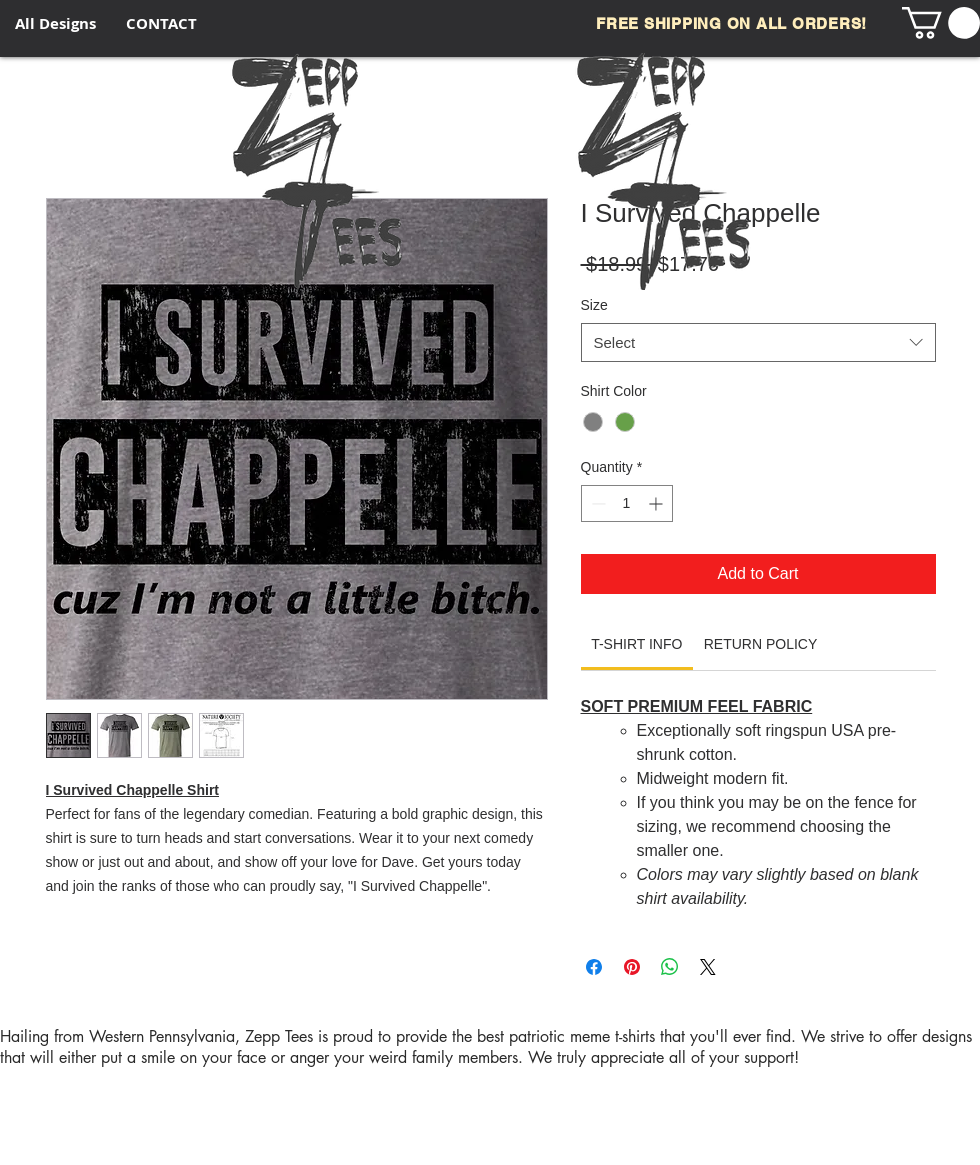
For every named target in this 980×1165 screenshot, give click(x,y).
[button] (941, 23)
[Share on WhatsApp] (670, 967)
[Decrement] (596, 503)
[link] (636, 644)
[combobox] (758, 342)
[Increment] (657, 503)
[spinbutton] (627, 503)
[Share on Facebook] (594, 967)
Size (594, 305)
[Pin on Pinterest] (632, 967)
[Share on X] (708, 967)
